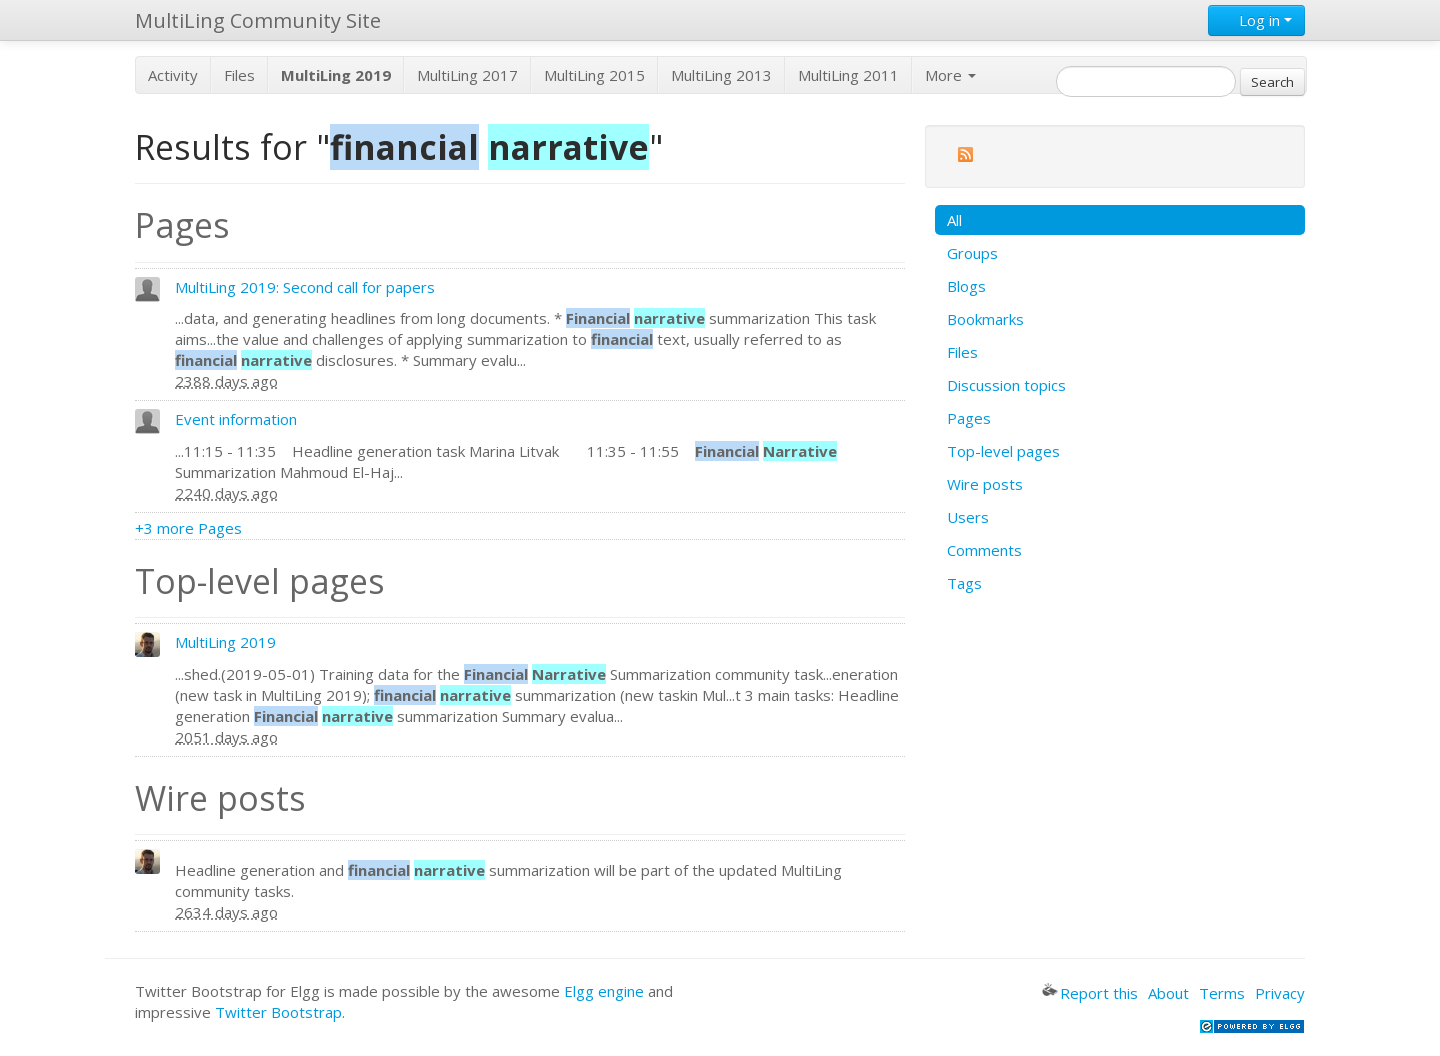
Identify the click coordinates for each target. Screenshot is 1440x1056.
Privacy (1280, 993)
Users (968, 517)
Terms (1222, 993)
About (1168, 993)
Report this (1090, 993)
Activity (173, 75)
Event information (236, 419)
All (954, 220)
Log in (1256, 20)
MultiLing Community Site (258, 20)
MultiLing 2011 (848, 75)
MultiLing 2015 (594, 75)
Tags (964, 583)
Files (239, 75)
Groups (972, 253)
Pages (969, 418)
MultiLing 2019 (225, 642)
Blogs (966, 286)
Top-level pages (1003, 451)
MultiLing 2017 (467, 75)
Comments (984, 550)
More (950, 75)
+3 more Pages (188, 528)
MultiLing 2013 (721, 75)
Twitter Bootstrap (278, 1012)
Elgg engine (604, 991)
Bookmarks (985, 319)
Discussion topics (1006, 385)
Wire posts (985, 484)
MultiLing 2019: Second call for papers (305, 287)
